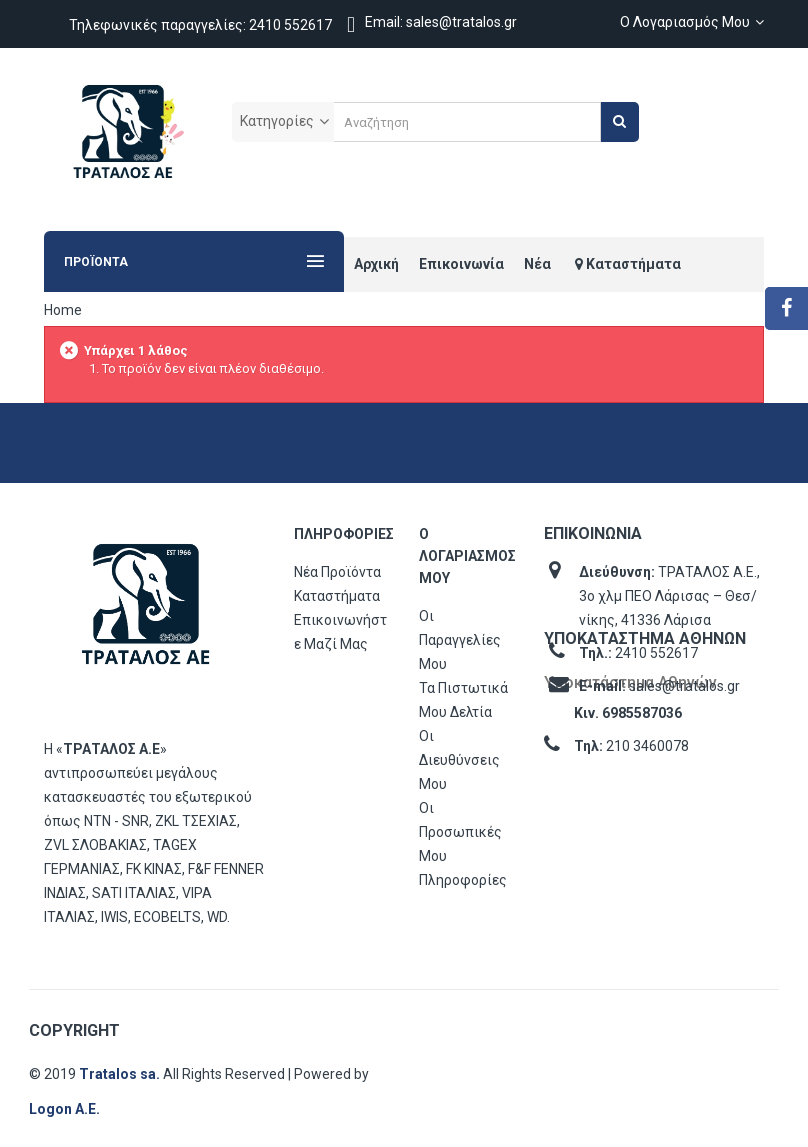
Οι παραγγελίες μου (460, 640)
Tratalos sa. (121, 1074)
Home (63, 310)
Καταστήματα (337, 596)
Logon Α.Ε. (64, 1109)
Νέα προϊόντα (337, 572)
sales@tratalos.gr (684, 686)
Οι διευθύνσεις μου (459, 760)
